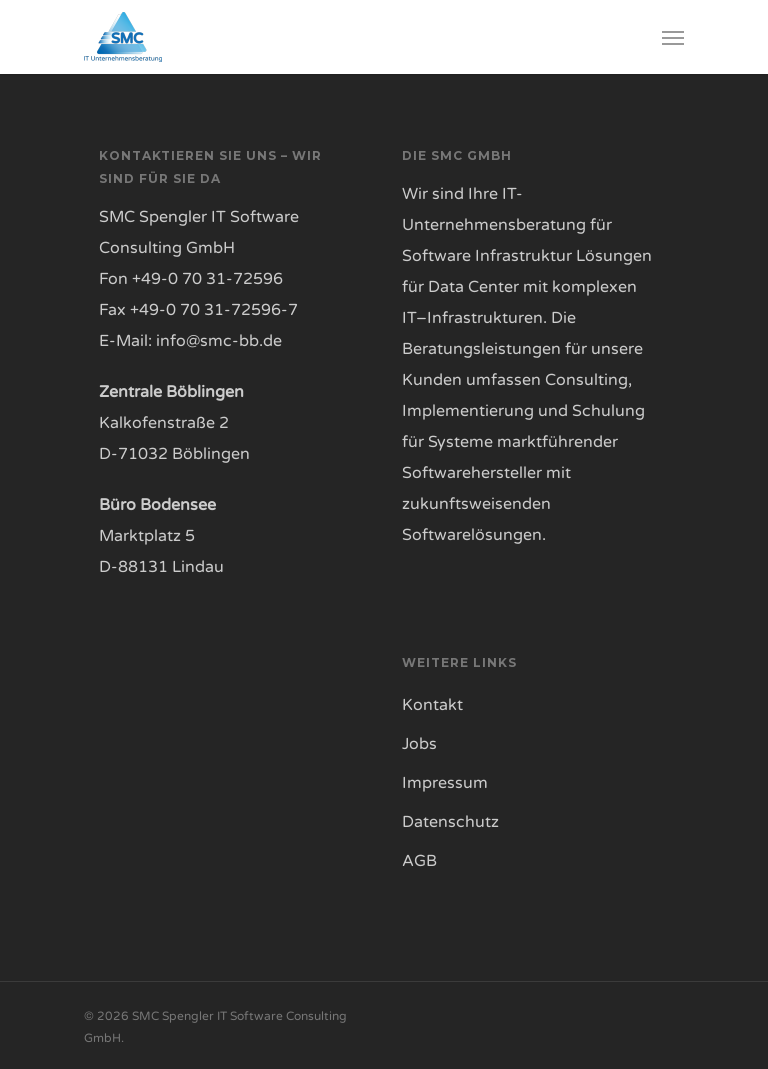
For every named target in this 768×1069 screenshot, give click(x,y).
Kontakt (432, 705)
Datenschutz (450, 822)
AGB (419, 861)
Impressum (445, 783)
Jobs (419, 744)
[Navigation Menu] (673, 37)
